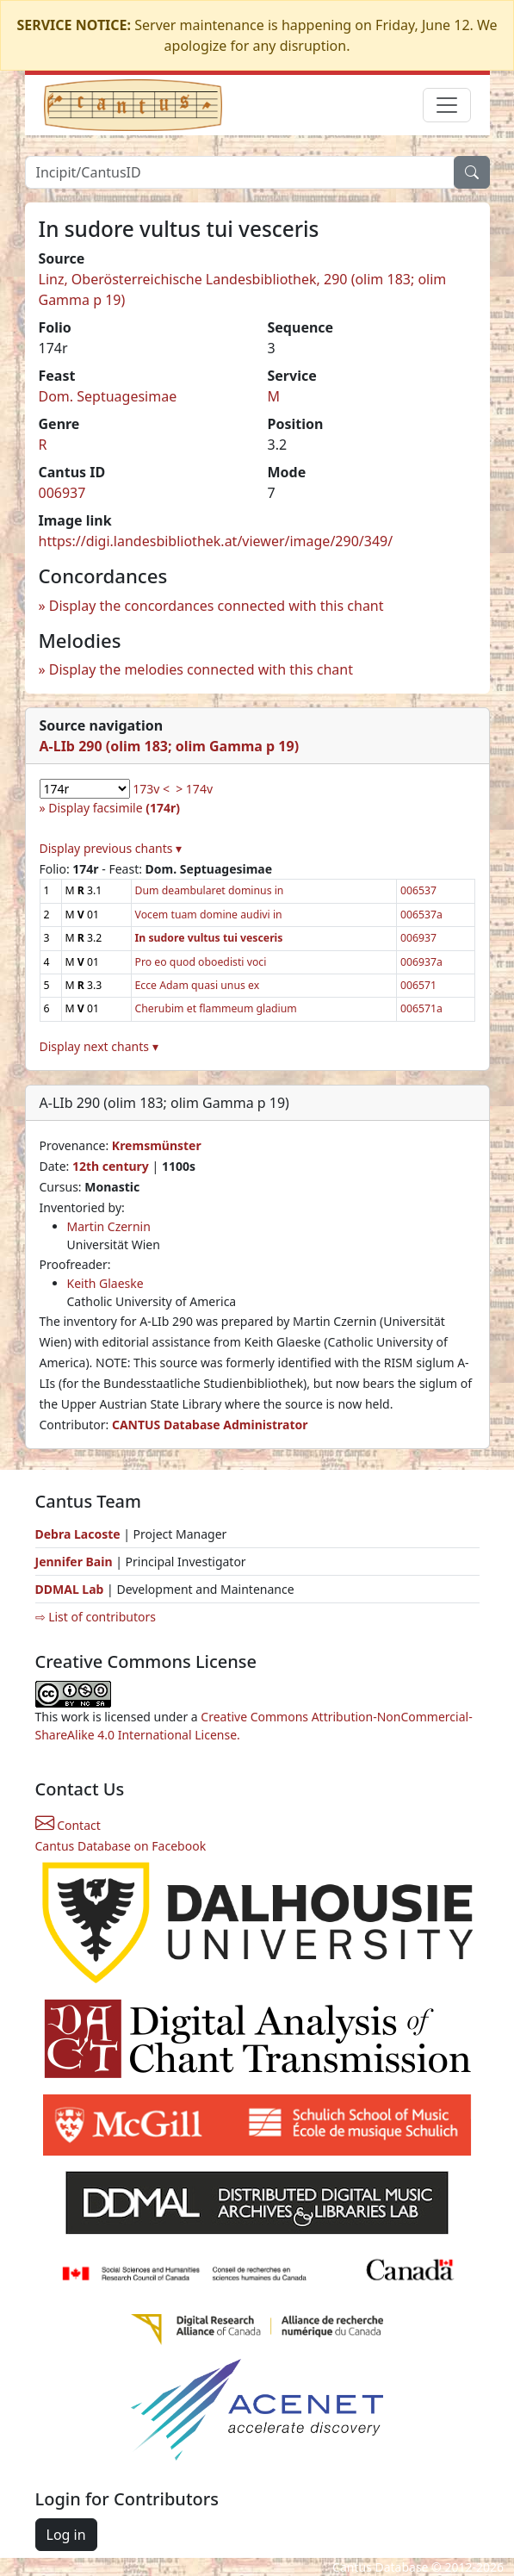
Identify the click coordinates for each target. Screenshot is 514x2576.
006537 (418, 890)
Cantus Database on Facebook (121, 1846)
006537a (421, 914)
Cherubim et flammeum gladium (216, 1008)
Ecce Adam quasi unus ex (197, 985)
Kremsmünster (156, 1145)
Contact (68, 1825)
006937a (421, 962)
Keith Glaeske (105, 1283)
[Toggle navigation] (447, 105)
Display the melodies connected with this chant (201, 669)
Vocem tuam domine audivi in (208, 914)
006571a (421, 1008)
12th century (110, 1166)
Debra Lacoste (78, 1534)
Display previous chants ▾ (111, 848)
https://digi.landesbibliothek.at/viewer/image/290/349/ (216, 541)
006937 (62, 492)
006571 (418, 985)
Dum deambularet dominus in (209, 890)
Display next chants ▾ (99, 1046)
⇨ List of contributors (95, 1616)
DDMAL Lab (69, 1589)
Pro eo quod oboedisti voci (201, 962)
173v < (151, 789)
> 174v (194, 789)
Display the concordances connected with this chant (216, 605)
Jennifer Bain (75, 1561)
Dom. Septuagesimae (108, 396)
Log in (66, 2534)
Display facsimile (114, 808)
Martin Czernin (109, 1226)
